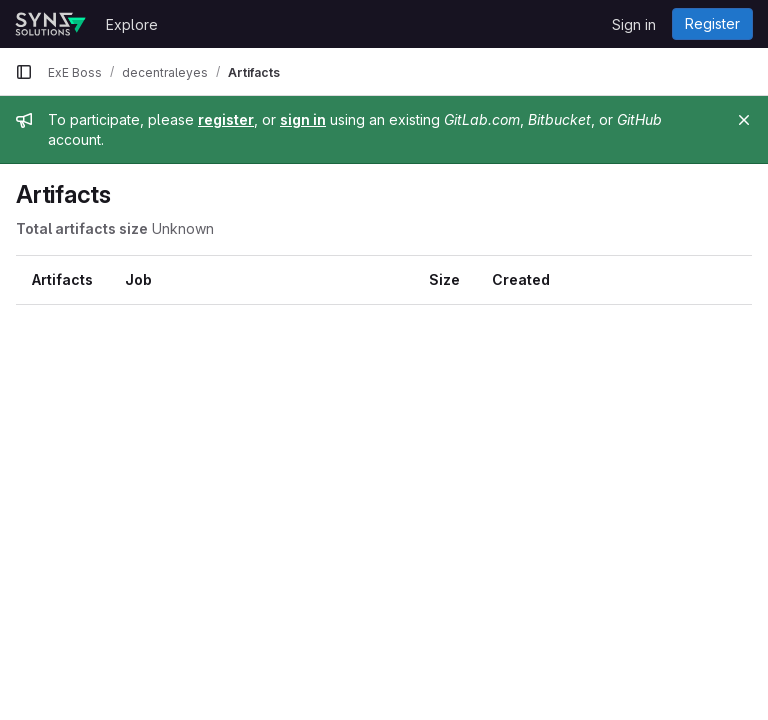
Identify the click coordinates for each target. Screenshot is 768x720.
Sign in (634, 24)
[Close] (744, 120)
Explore (132, 24)
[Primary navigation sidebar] (24, 72)
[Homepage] (50, 24)
